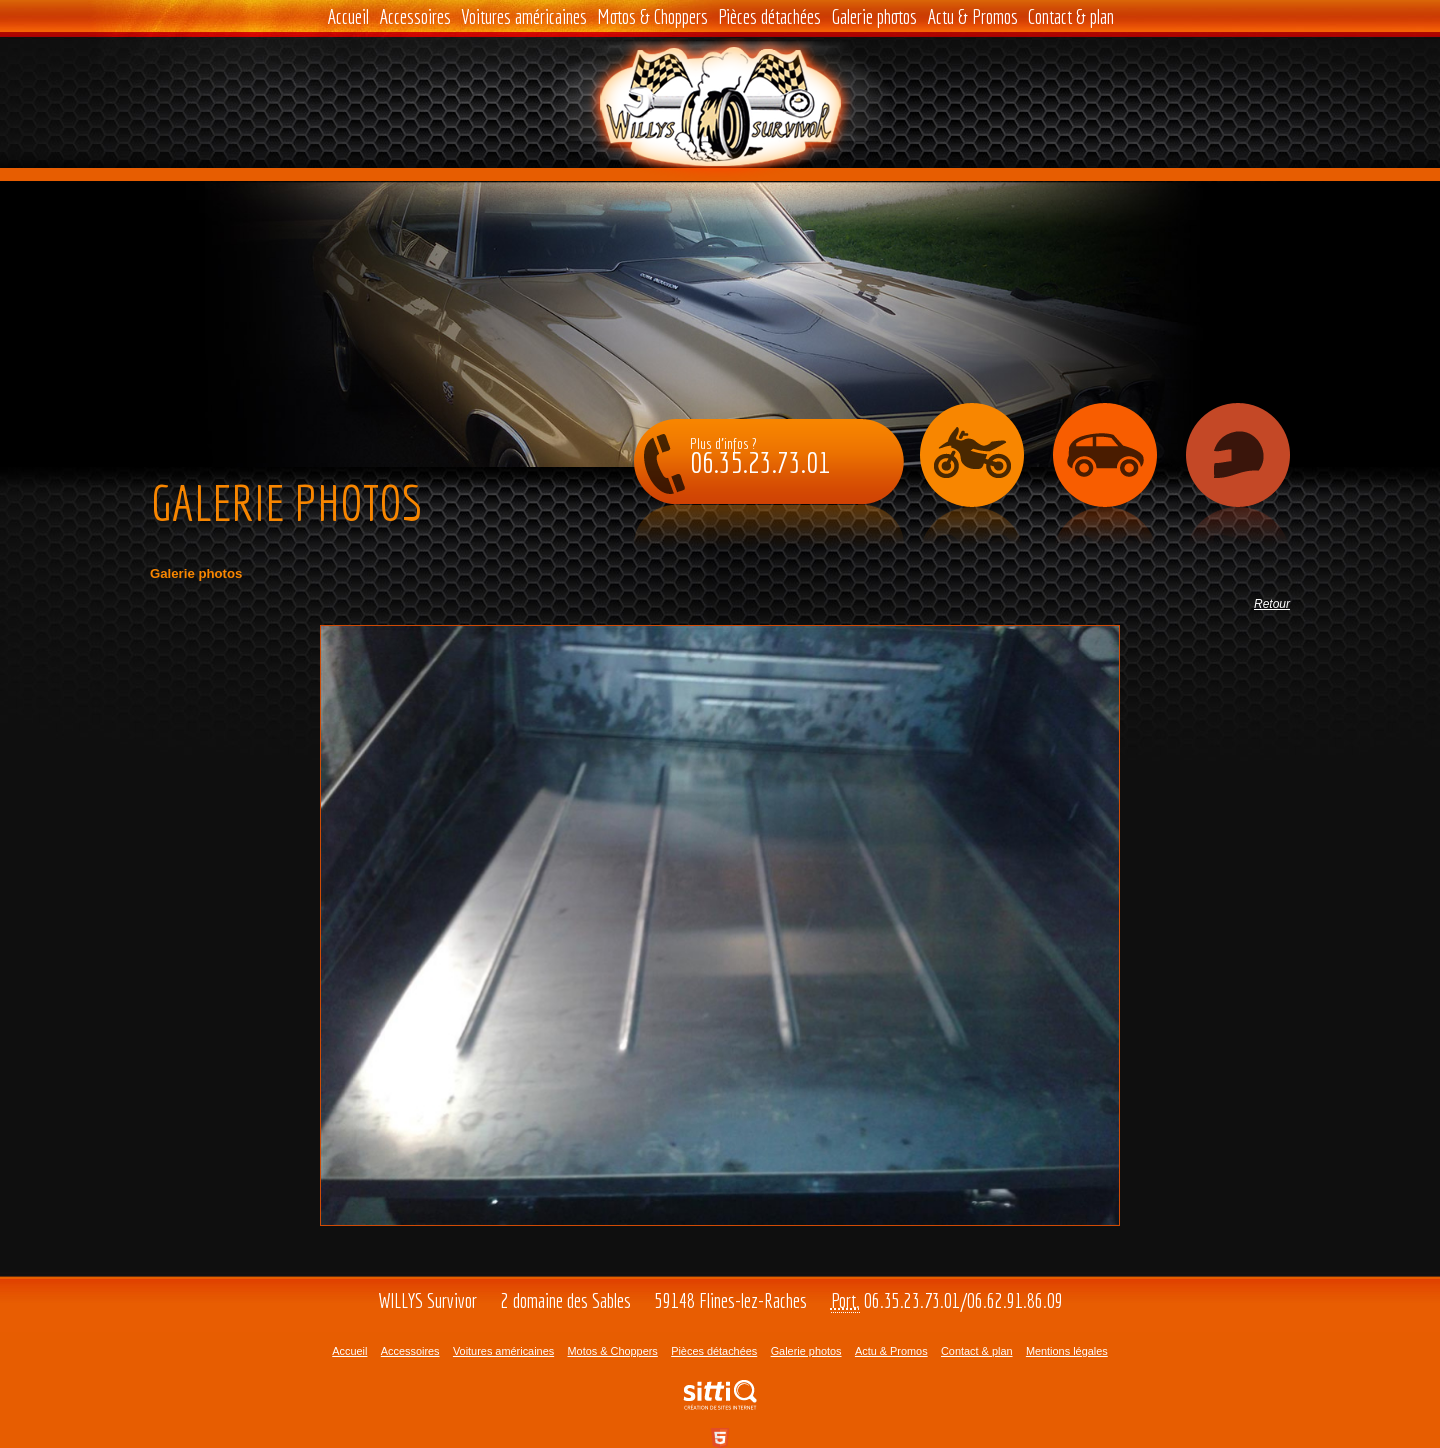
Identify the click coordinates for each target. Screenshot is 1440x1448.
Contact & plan (1071, 16)
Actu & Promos (972, 16)
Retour (1272, 604)
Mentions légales (1067, 1351)
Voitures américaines (524, 16)
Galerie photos (874, 16)
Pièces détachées (769, 16)
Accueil (348, 16)
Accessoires (415, 16)
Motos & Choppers (652, 16)
